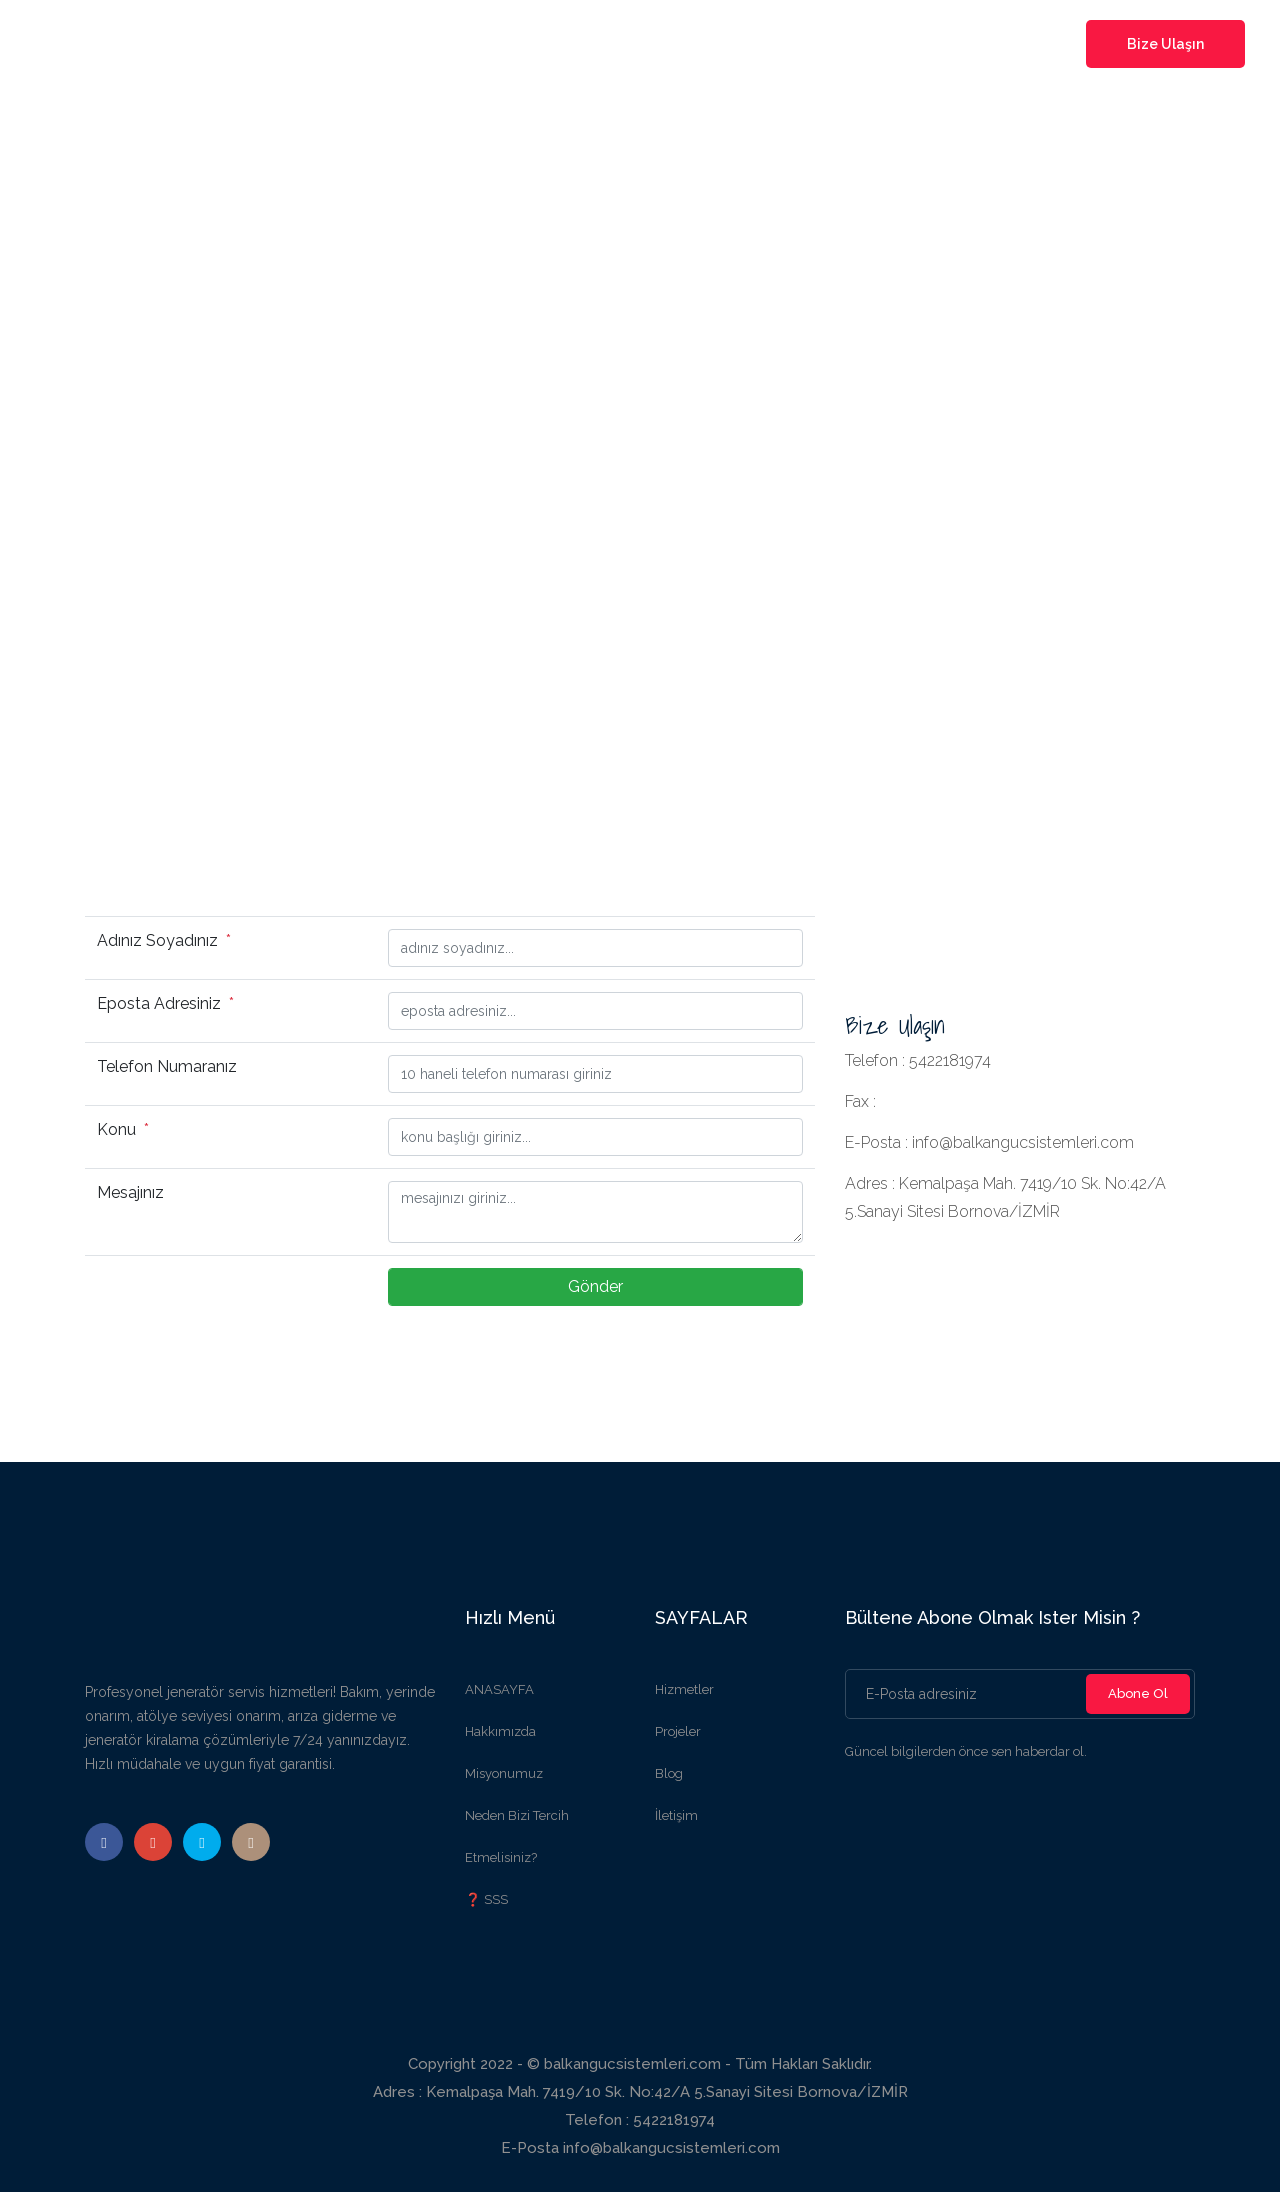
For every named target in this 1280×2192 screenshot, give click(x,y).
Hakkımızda (500, 1731)
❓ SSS (486, 1899)
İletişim (676, 1815)
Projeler (678, 1731)
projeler (713, 44)
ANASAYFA (499, 1689)
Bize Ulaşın (1165, 44)
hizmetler (626, 44)
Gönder (595, 1286)
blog (783, 44)
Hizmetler (684, 1689)
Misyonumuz (504, 1773)
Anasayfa (438, 44)
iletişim (849, 44)
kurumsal (530, 44)
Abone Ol (1138, 1693)
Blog (669, 1773)
